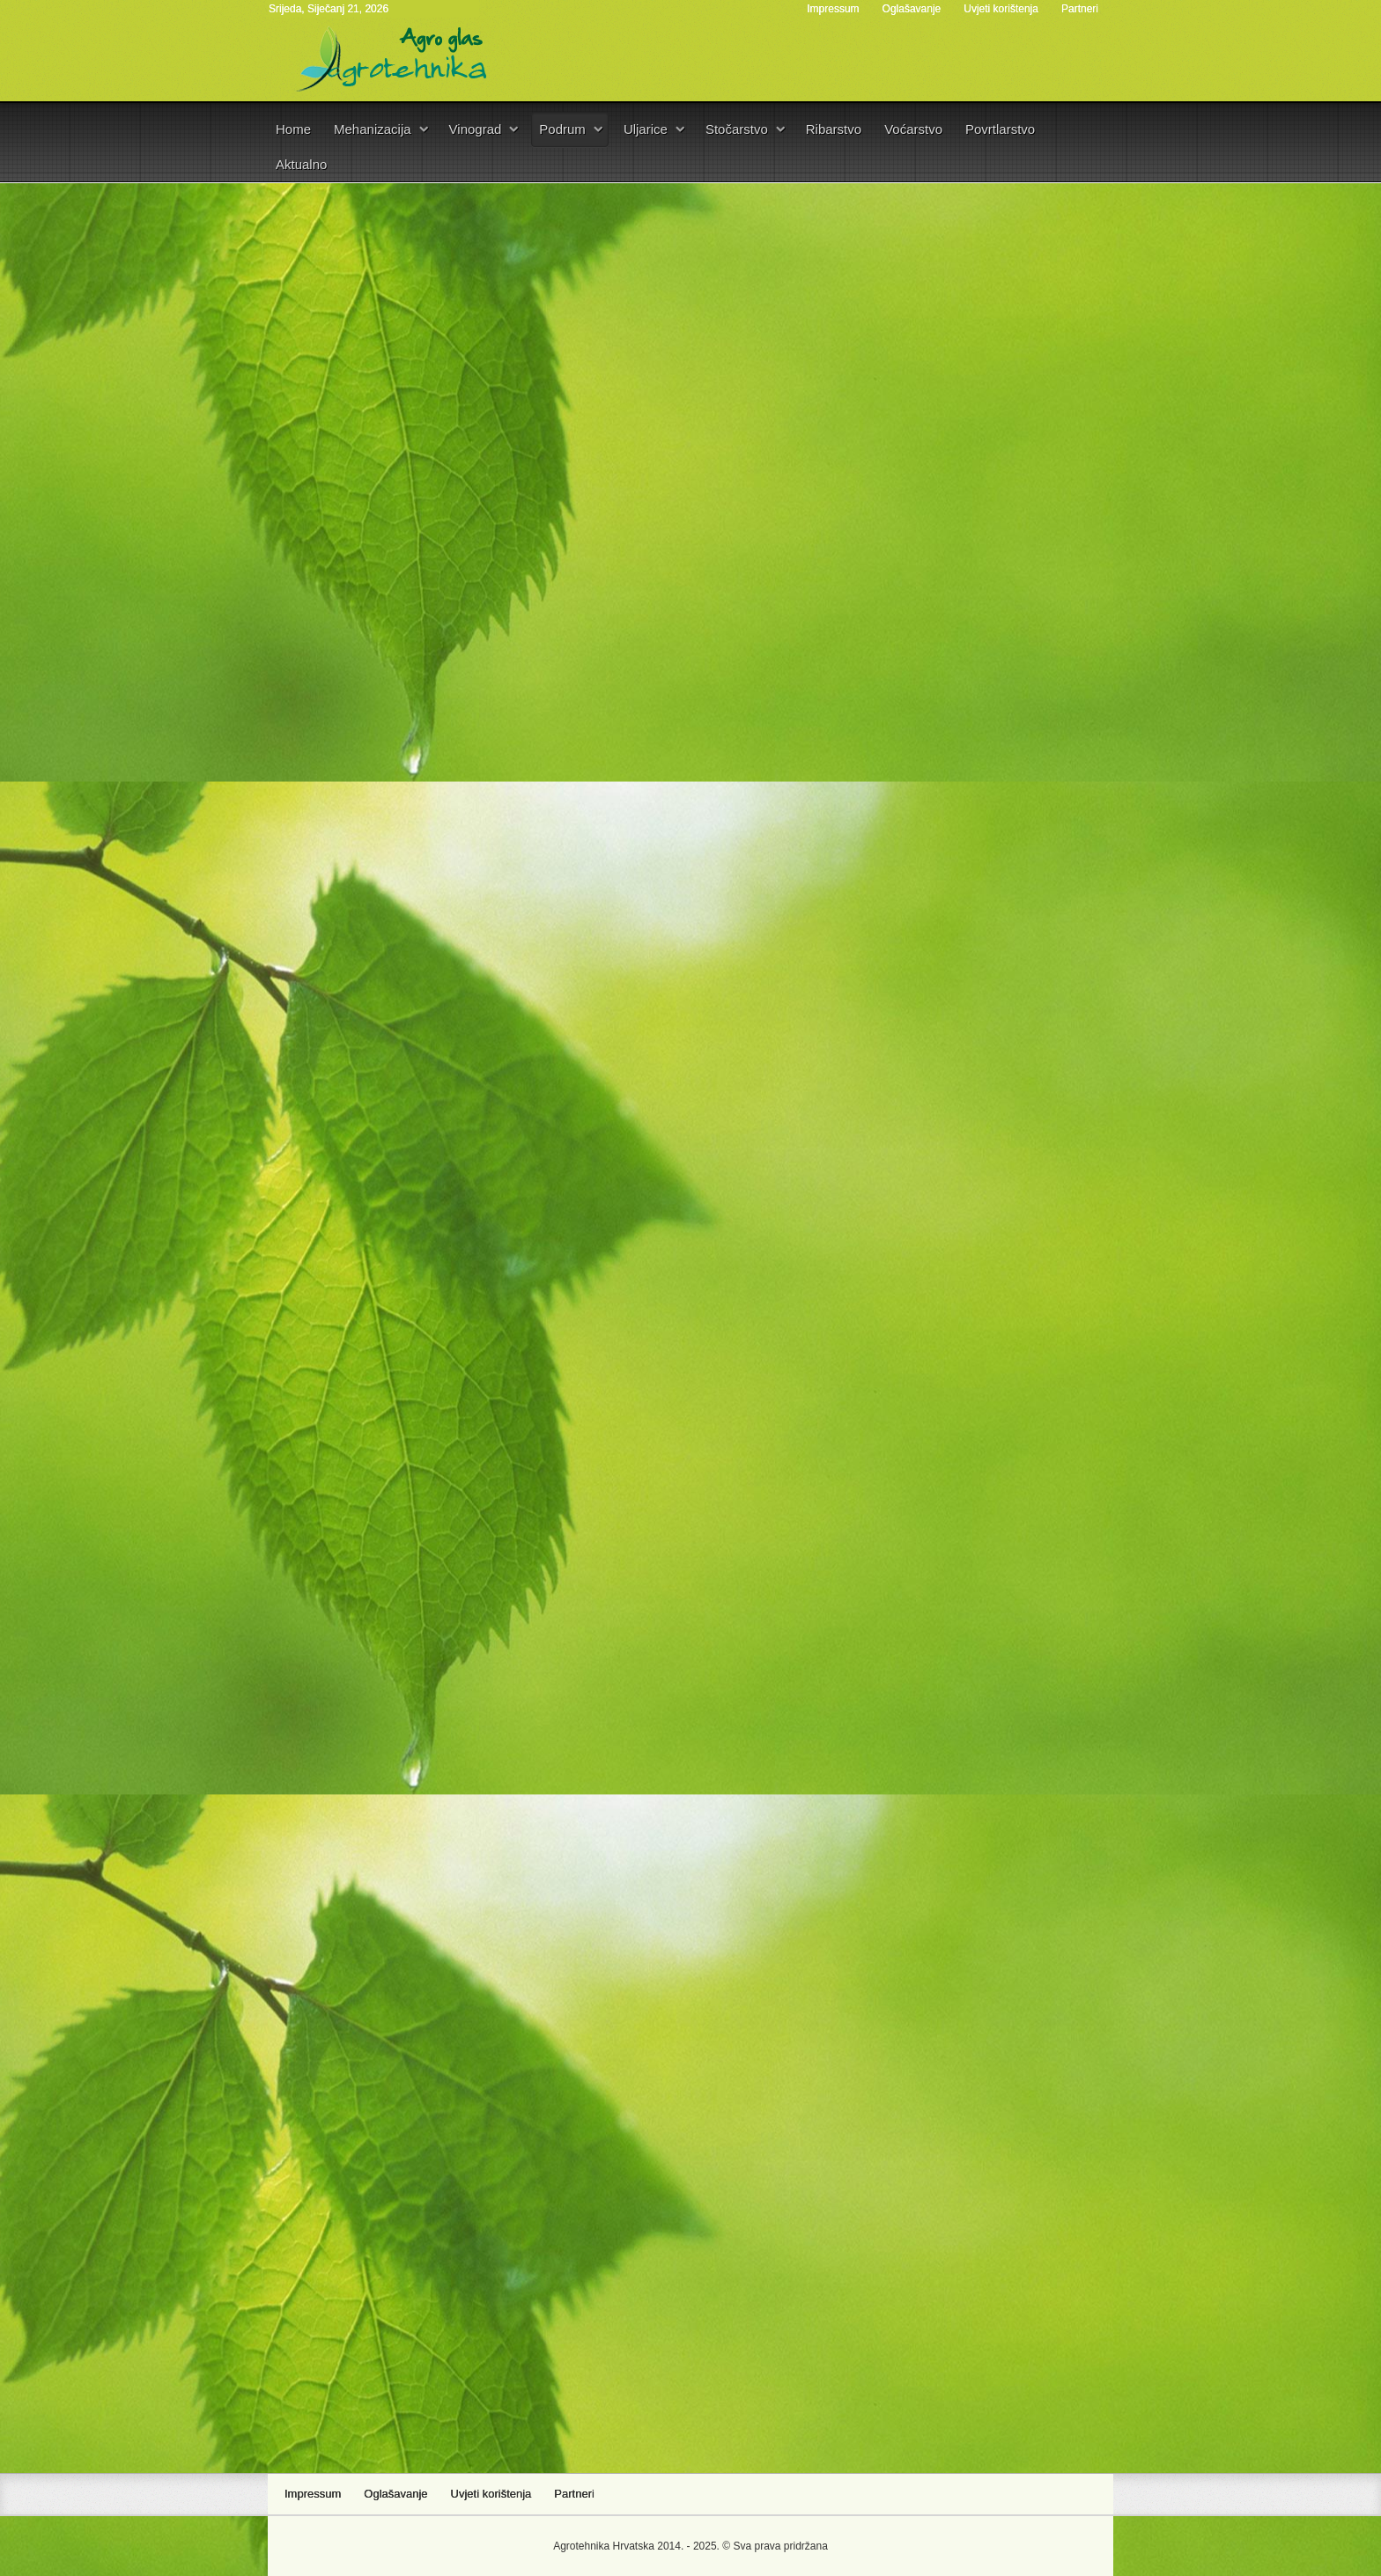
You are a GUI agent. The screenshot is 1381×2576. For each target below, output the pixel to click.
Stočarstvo (736, 129)
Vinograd (475, 129)
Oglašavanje (912, 9)
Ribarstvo (833, 129)
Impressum (833, 9)
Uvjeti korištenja (1001, 9)
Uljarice (646, 129)
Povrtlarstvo (1000, 129)
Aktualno (301, 164)
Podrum (562, 129)
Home (293, 129)
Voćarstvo (913, 129)
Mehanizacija (372, 129)
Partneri (1079, 9)
